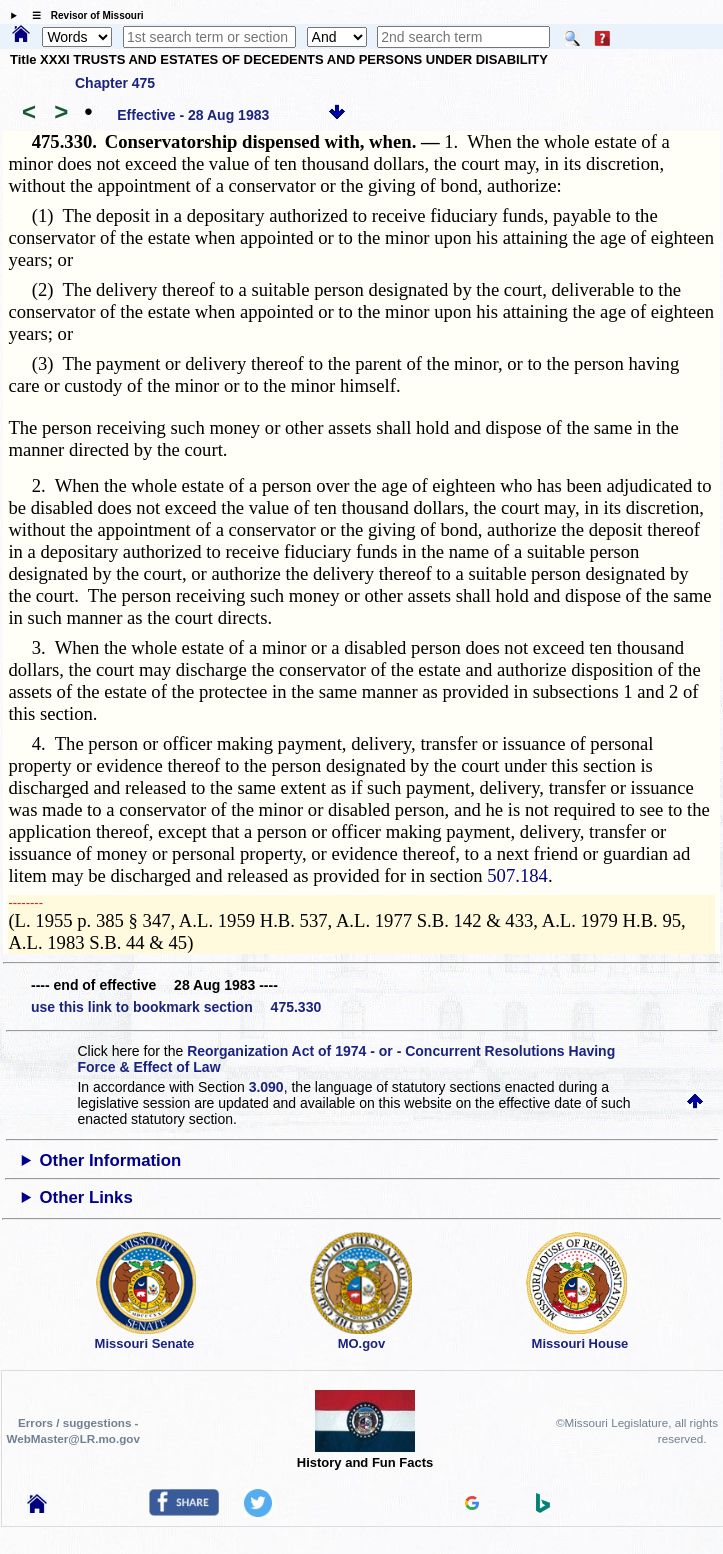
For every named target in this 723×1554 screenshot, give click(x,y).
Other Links (86, 1197)
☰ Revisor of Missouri (83, 15)
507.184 (517, 875)
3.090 (266, 1087)
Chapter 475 (115, 83)
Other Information (111, 1160)
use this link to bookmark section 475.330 (176, 1007)
